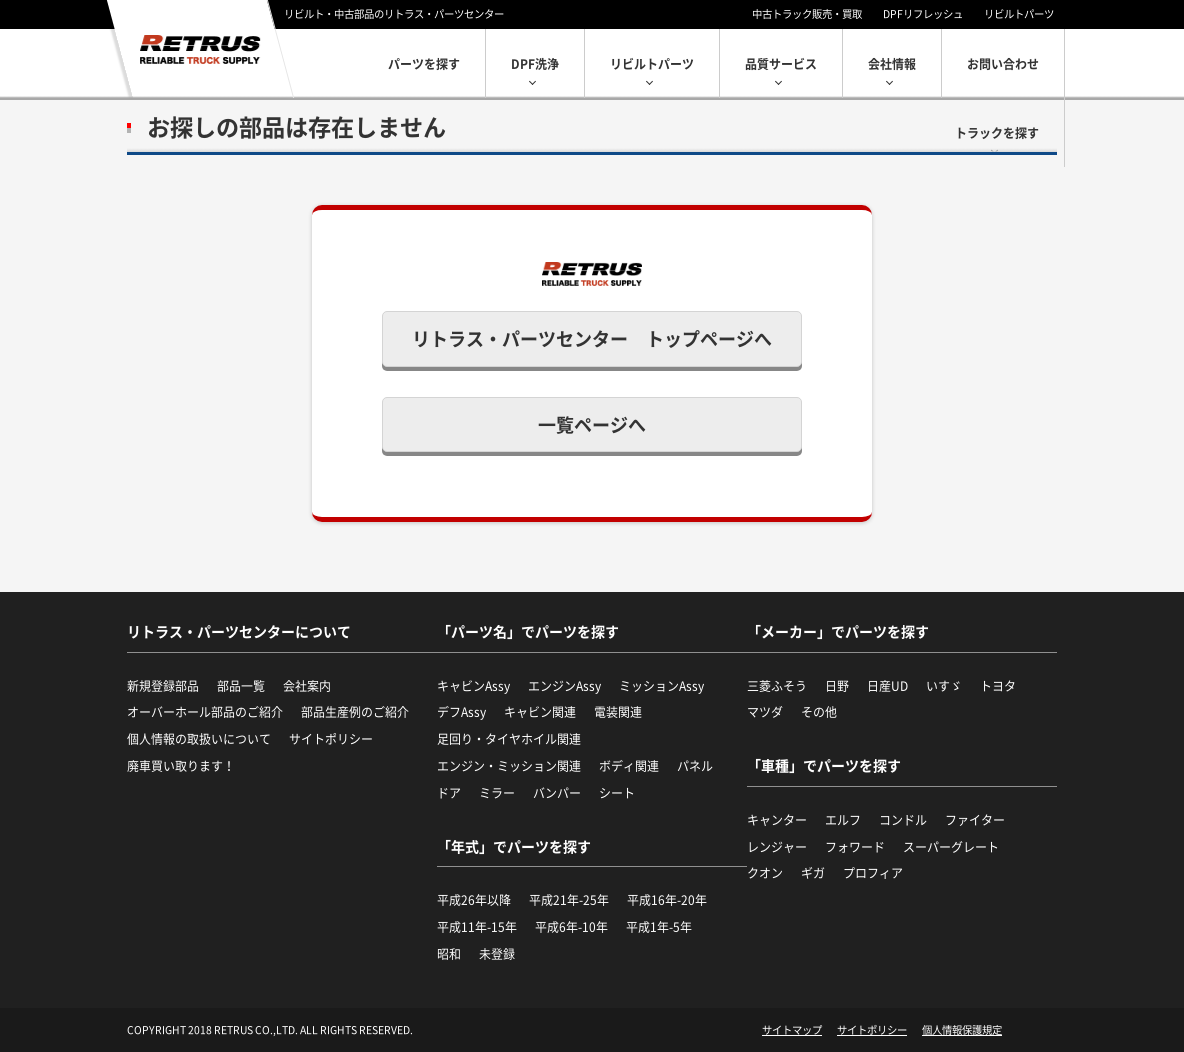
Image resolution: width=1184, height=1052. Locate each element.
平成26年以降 (474, 900)
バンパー (557, 793)
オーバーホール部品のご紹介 (205, 712)
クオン (765, 873)
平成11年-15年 (477, 927)
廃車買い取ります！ (181, 766)
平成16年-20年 (667, 900)
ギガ (813, 873)
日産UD (887, 686)
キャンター (777, 820)
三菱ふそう (777, 686)
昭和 (449, 954)
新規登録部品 (163, 686)
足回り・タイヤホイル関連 (509, 739)
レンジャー (777, 847)
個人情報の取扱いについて (199, 739)
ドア (449, 793)
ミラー (497, 793)
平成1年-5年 (659, 927)
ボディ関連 (629, 766)
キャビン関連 (540, 712)
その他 (819, 712)
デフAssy (461, 712)
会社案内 (307, 686)
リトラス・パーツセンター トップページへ (592, 338)
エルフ (843, 820)
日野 (837, 686)
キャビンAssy (473, 686)
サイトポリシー (331, 739)
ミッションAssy (661, 686)
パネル (695, 766)
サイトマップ (792, 1030)
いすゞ (944, 686)
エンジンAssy (564, 686)
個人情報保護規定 (962, 1030)
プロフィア (873, 873)
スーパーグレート (951, 847)
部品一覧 (241, 686)
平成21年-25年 (569, 900)
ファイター (975, 820)
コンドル (903, 820)
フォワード (855, 847)
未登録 (497, 954)
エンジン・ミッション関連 (509, 766)
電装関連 (618, 712)
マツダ (765, 712)
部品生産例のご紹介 (355, 712)
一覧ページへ (592, 424)
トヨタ (998, 686)
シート (617, 793)
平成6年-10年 (571, 927)
